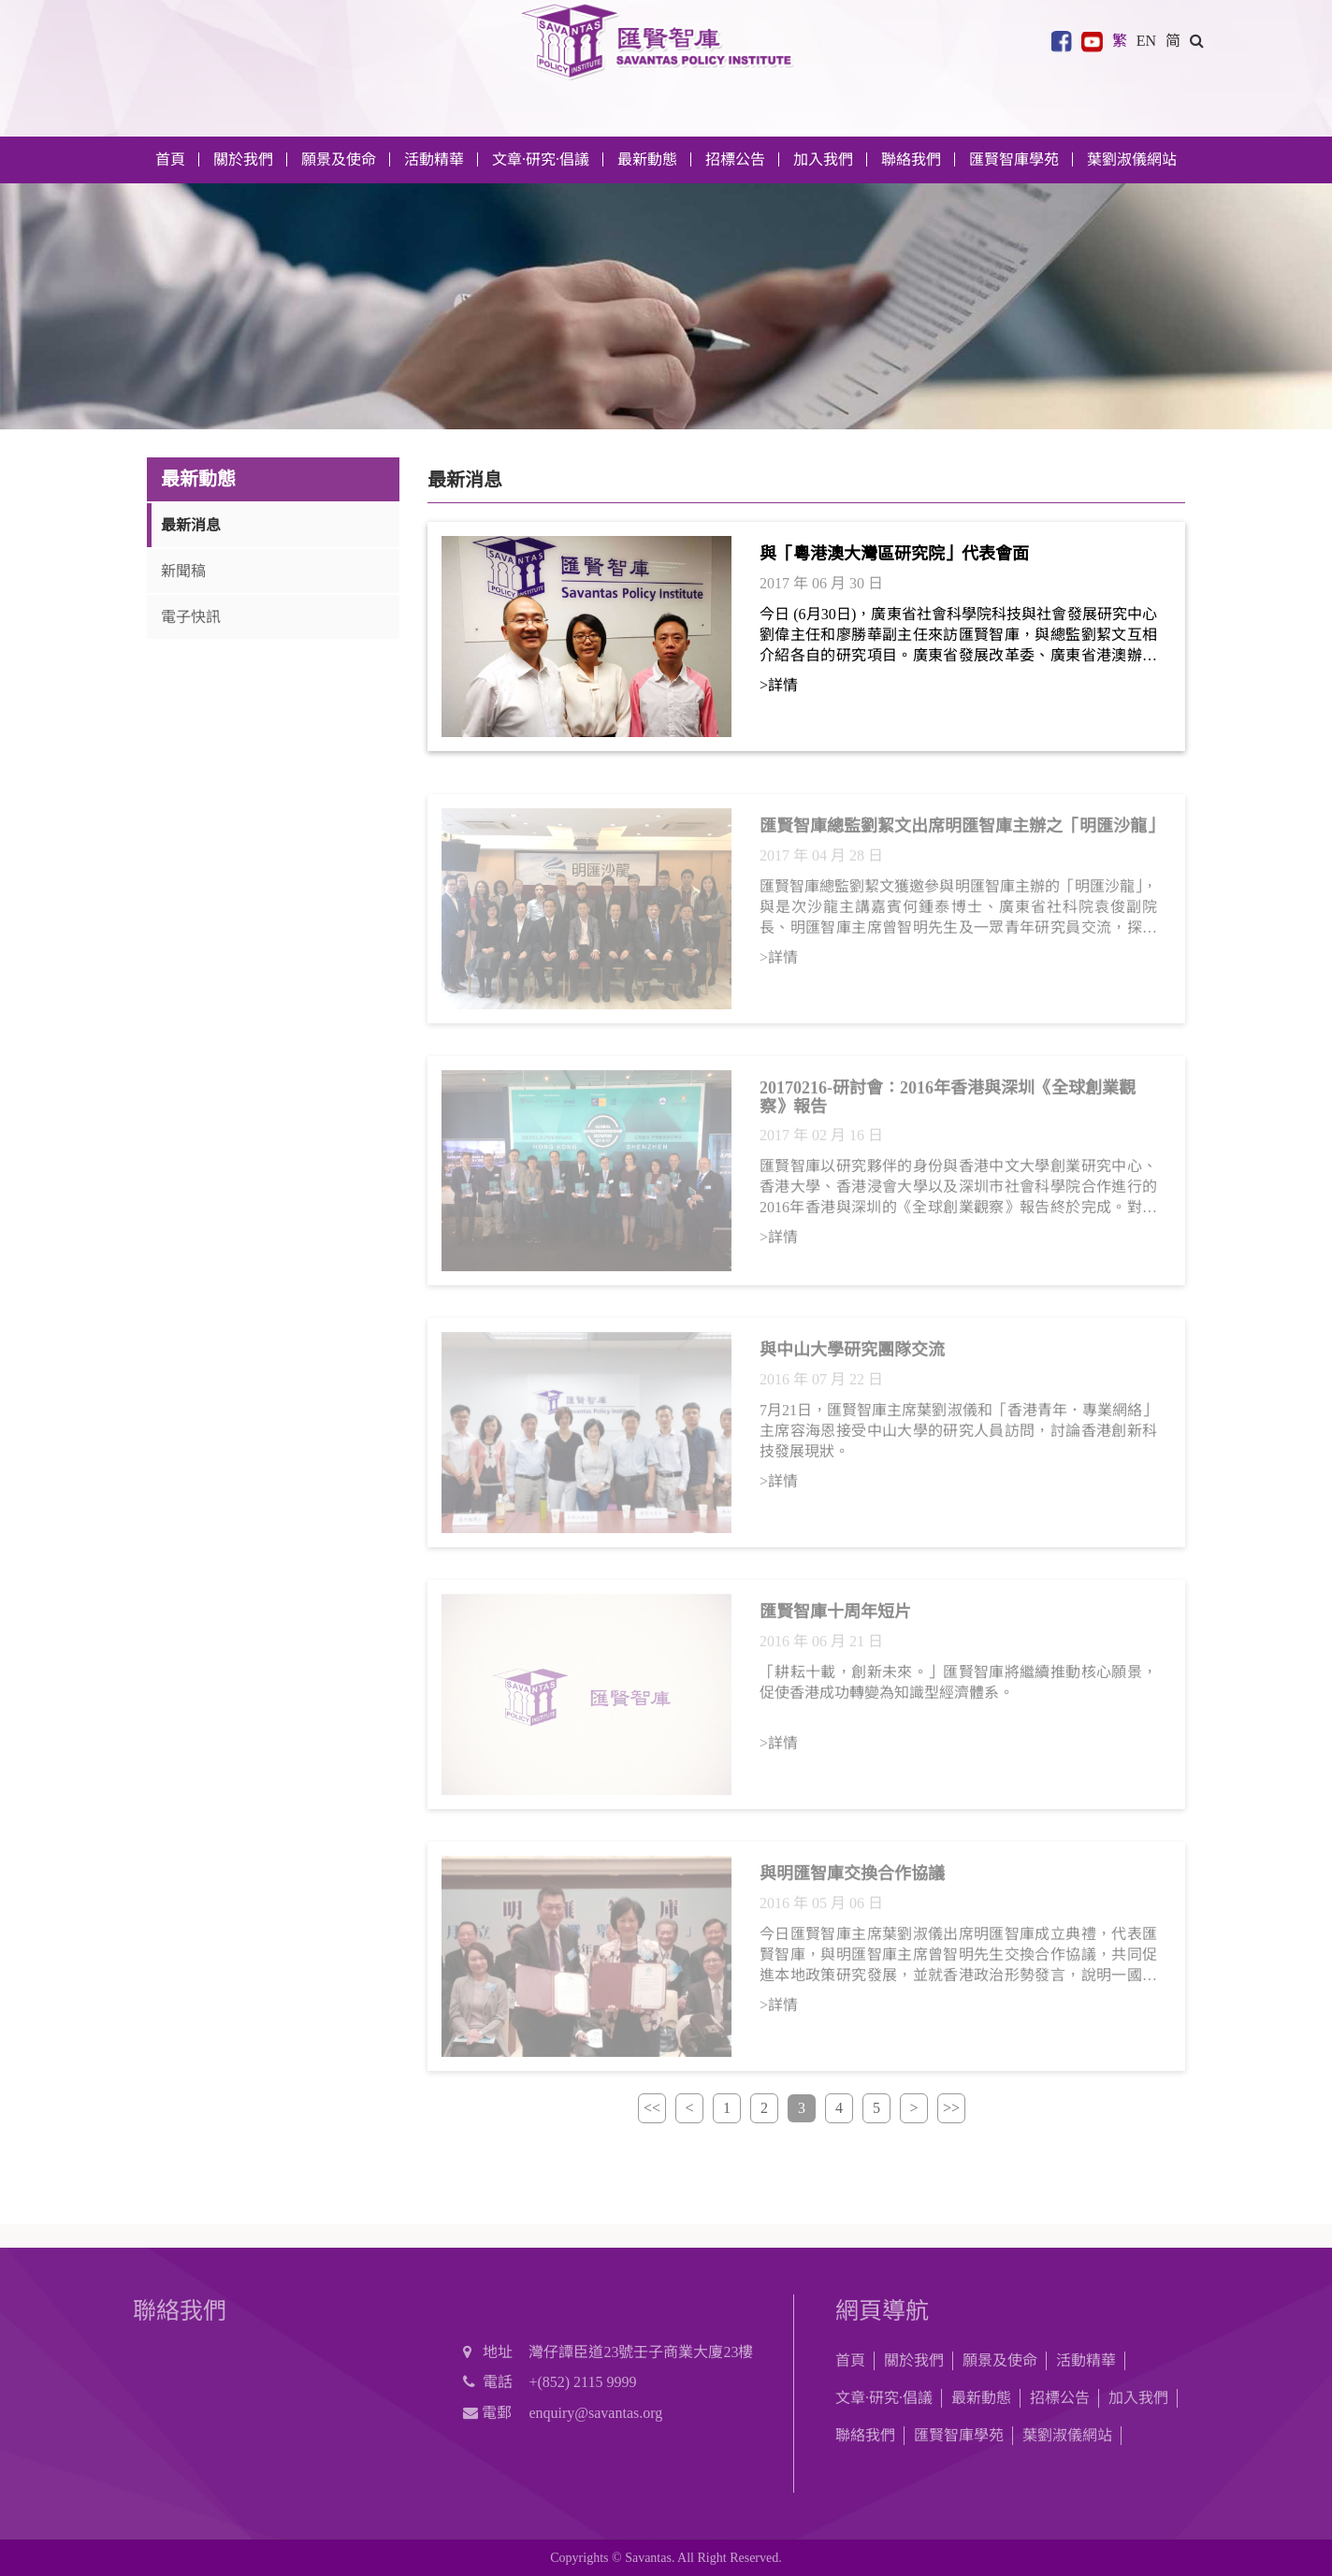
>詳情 (779, 685)
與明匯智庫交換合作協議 (852, 1880)
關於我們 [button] (243, 159)
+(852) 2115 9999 (582, 2382)
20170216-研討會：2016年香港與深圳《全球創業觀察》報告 (948, 1103)
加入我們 (1138, 2398)
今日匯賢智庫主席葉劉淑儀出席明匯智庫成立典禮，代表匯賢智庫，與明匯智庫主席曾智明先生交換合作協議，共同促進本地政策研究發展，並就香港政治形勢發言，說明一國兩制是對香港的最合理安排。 (958, 1962)
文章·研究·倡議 (884, 2398)
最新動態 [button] (647, 159)
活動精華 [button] (434, 159)
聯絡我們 (911, 159)
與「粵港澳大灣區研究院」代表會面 (894, 553)
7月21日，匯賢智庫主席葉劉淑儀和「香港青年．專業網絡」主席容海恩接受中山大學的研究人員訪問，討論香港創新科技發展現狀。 (958, 1437)
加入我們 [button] (823, 159)
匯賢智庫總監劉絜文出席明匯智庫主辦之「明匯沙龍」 (962, 832)
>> (951, 2108)
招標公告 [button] (735, 159)
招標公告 (1060, 2398)
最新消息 (191, 525)
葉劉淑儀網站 (1132, 159)
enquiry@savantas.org (595, 2413)
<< (652, 2108)
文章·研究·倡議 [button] (540, 159)
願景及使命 (338, 159)
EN (1146, 41)
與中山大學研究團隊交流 (852, 1356)
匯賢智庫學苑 (1014, 159)
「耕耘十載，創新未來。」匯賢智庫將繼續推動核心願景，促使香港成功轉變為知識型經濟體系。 (958, 1689)
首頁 (170, 159)
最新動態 (981, 2398)
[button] (1197, 41)
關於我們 (914, 2360)
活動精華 (1086, 2360)
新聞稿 (183, 571)
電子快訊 (191, 617)
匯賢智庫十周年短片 (835, 1618)
